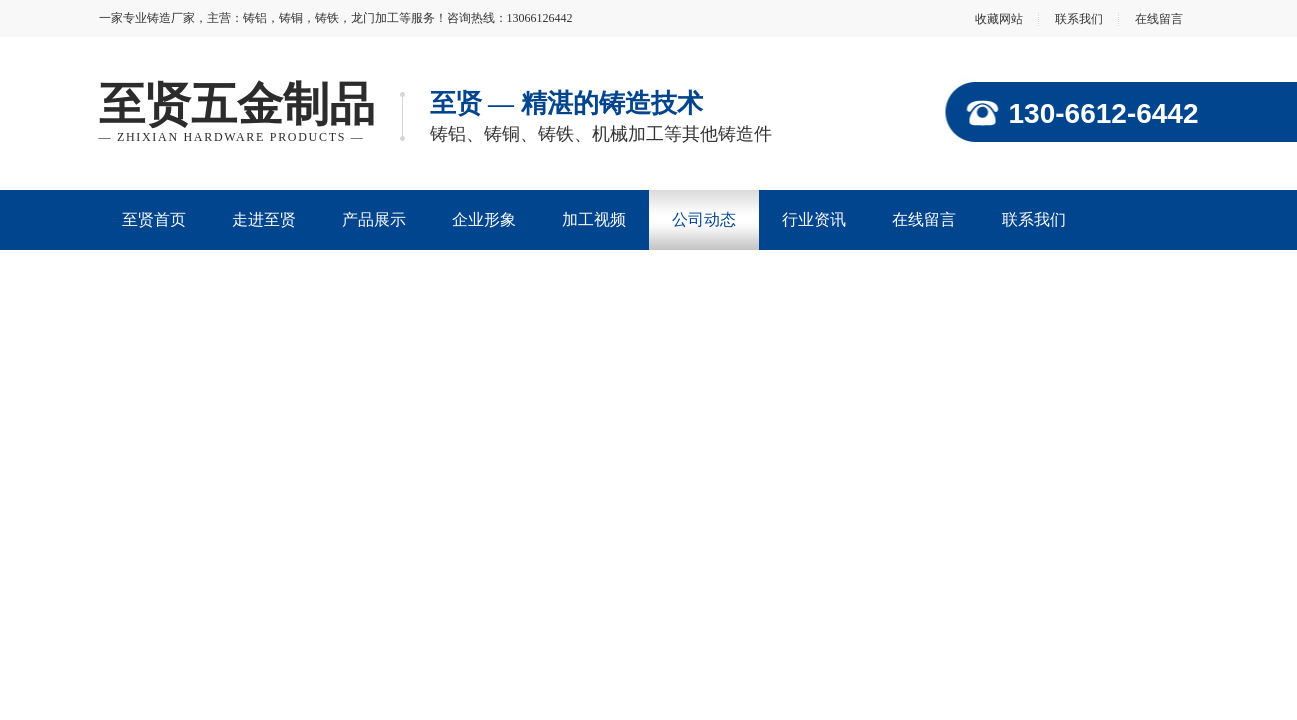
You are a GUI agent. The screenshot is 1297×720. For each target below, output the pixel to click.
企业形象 (484, 219)
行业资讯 (814, 219)
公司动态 (704, 219)
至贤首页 (154, 219)
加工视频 (594, 219)
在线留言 (1159, 19)
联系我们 (1079, 19)
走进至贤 (264, 219)
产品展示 (374, 219)
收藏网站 (999, 19)
